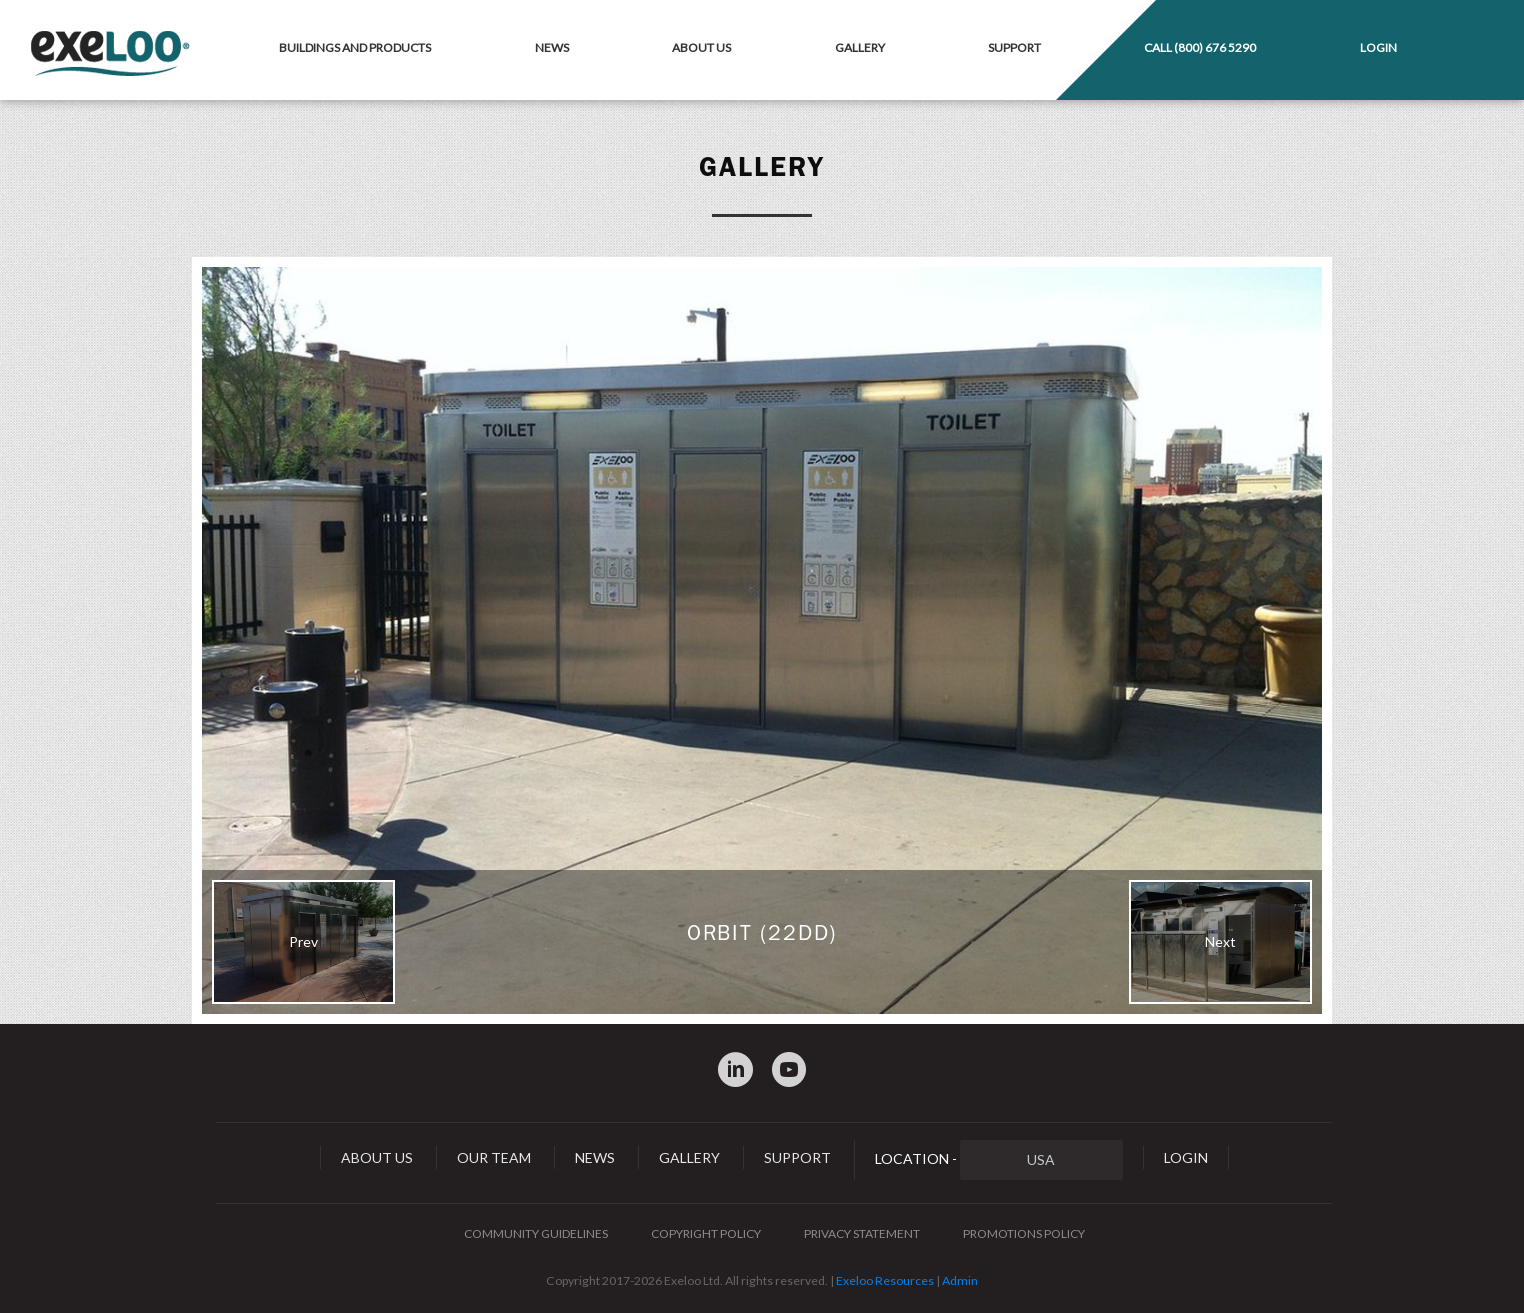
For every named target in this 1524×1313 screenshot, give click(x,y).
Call (1200, 47)
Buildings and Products (355, 47)
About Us (701, 47)
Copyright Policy (706, 1233)
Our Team (494, 1157)
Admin (960, 1280)
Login (1378, 47)
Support (1014, 47)
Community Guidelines (536, 1233)
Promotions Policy (1024, 1233)
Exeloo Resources (885, 1280)
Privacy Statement (862, 1233)
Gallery (860, 47)
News (552, 47)
